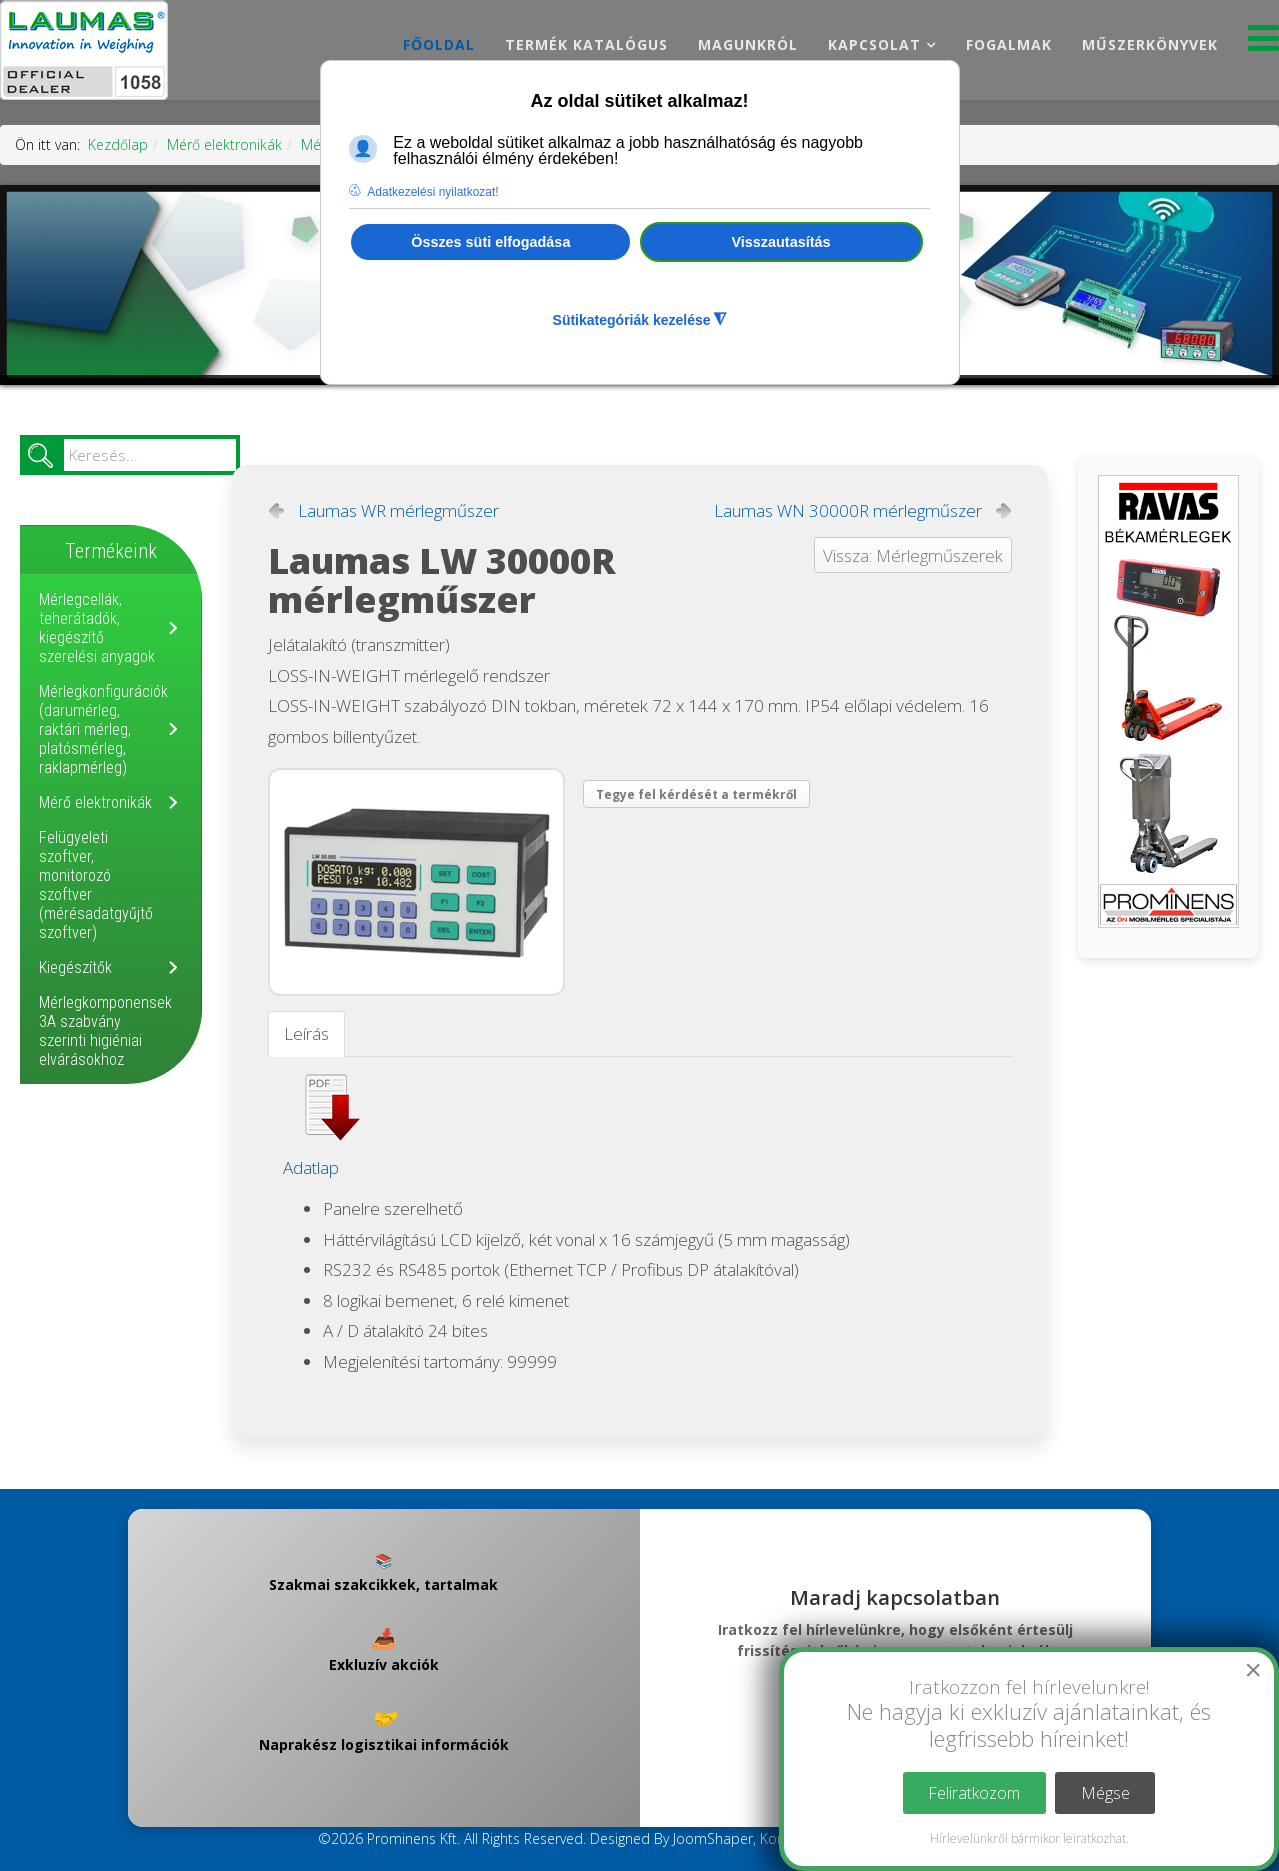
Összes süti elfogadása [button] (490, 242)
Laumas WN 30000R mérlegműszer (848, 511)
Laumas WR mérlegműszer (398, 511)
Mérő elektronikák (224, 144)
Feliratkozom (974, 1793)
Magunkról (748, 44)
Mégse (1105, 1793)
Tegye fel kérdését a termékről (696, 794)
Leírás (306, 1033)
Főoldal (439, 44)
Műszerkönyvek (1150, 44)
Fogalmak (1009, 44)
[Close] (1253, 1670)
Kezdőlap (118, 144)
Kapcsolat (874, 44)
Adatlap (311, 1167)
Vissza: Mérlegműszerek (913, 555)
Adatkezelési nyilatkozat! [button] (432, 192)
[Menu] (1263, 43)
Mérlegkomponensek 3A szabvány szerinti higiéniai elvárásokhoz (105, 1031)
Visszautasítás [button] (781, 242)
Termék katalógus (586, 44)
